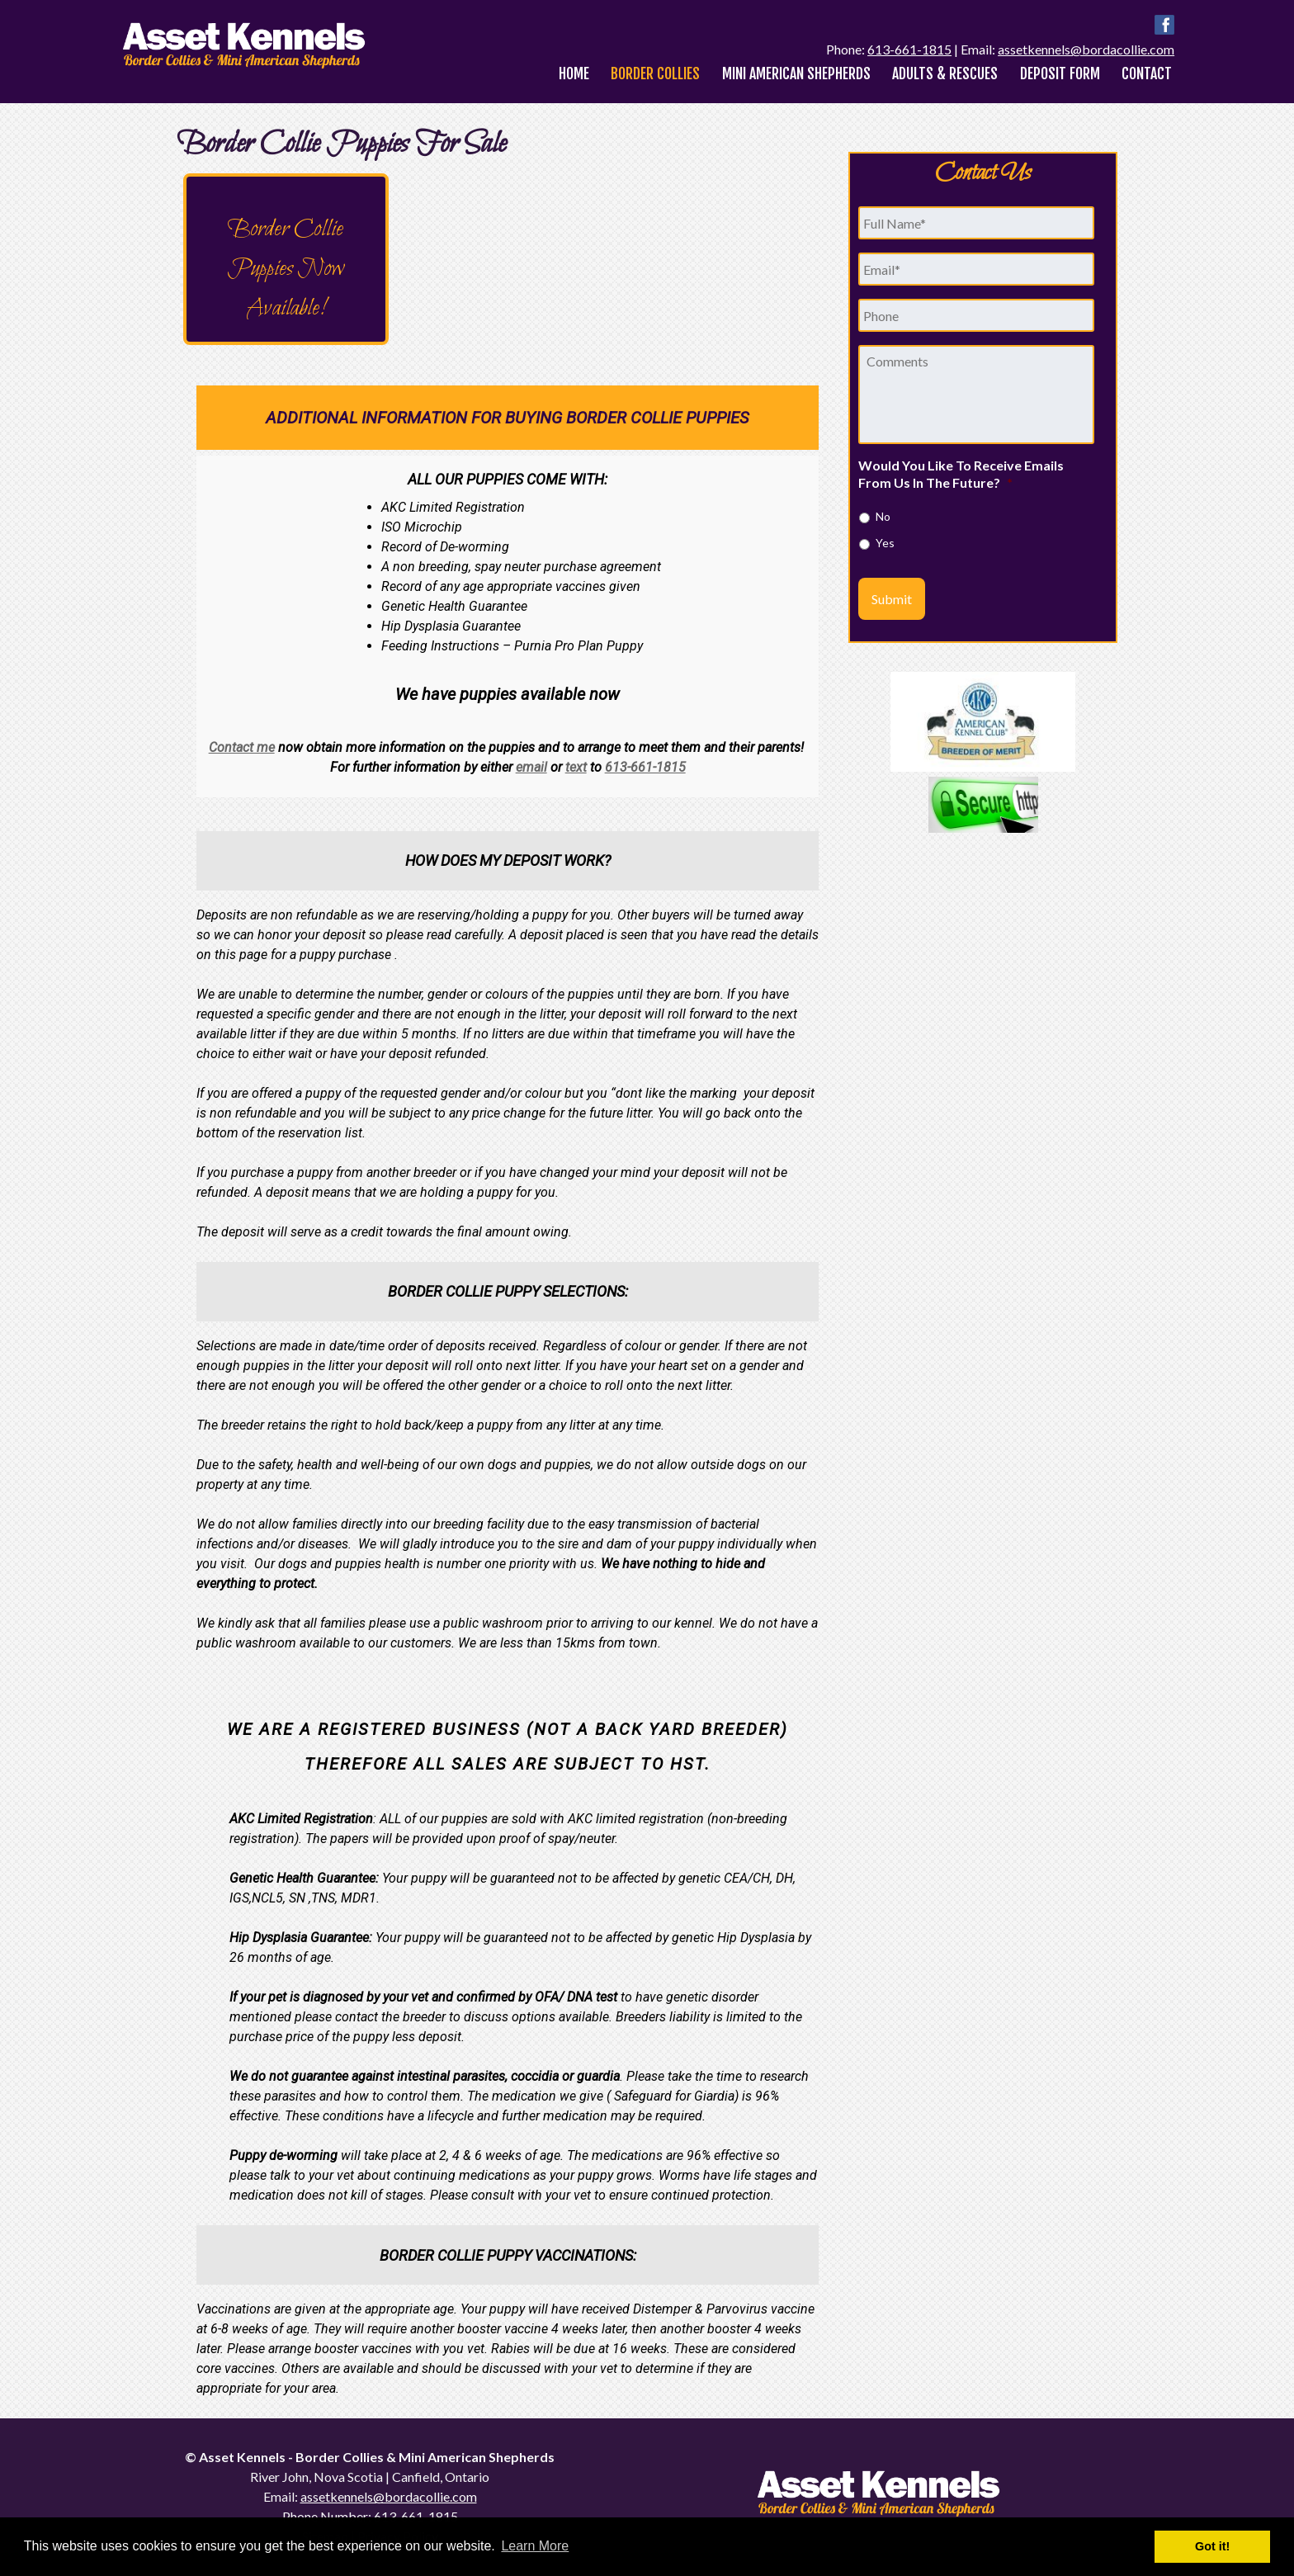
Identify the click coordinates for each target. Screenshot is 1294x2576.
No (883, 516)
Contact (1147, 73)
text (576, 767)
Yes (885, 543)
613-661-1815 (909, 49)
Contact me (242, 747)
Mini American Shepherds (796, 73)
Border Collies (655, 73)
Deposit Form (1060, 73)
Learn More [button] (535, 2546)
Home (574, 73)
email (531, 767)
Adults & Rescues (945, 73)
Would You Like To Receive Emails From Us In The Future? (961, 473)
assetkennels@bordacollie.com (1086, 49)
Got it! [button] (1212, 2546)
